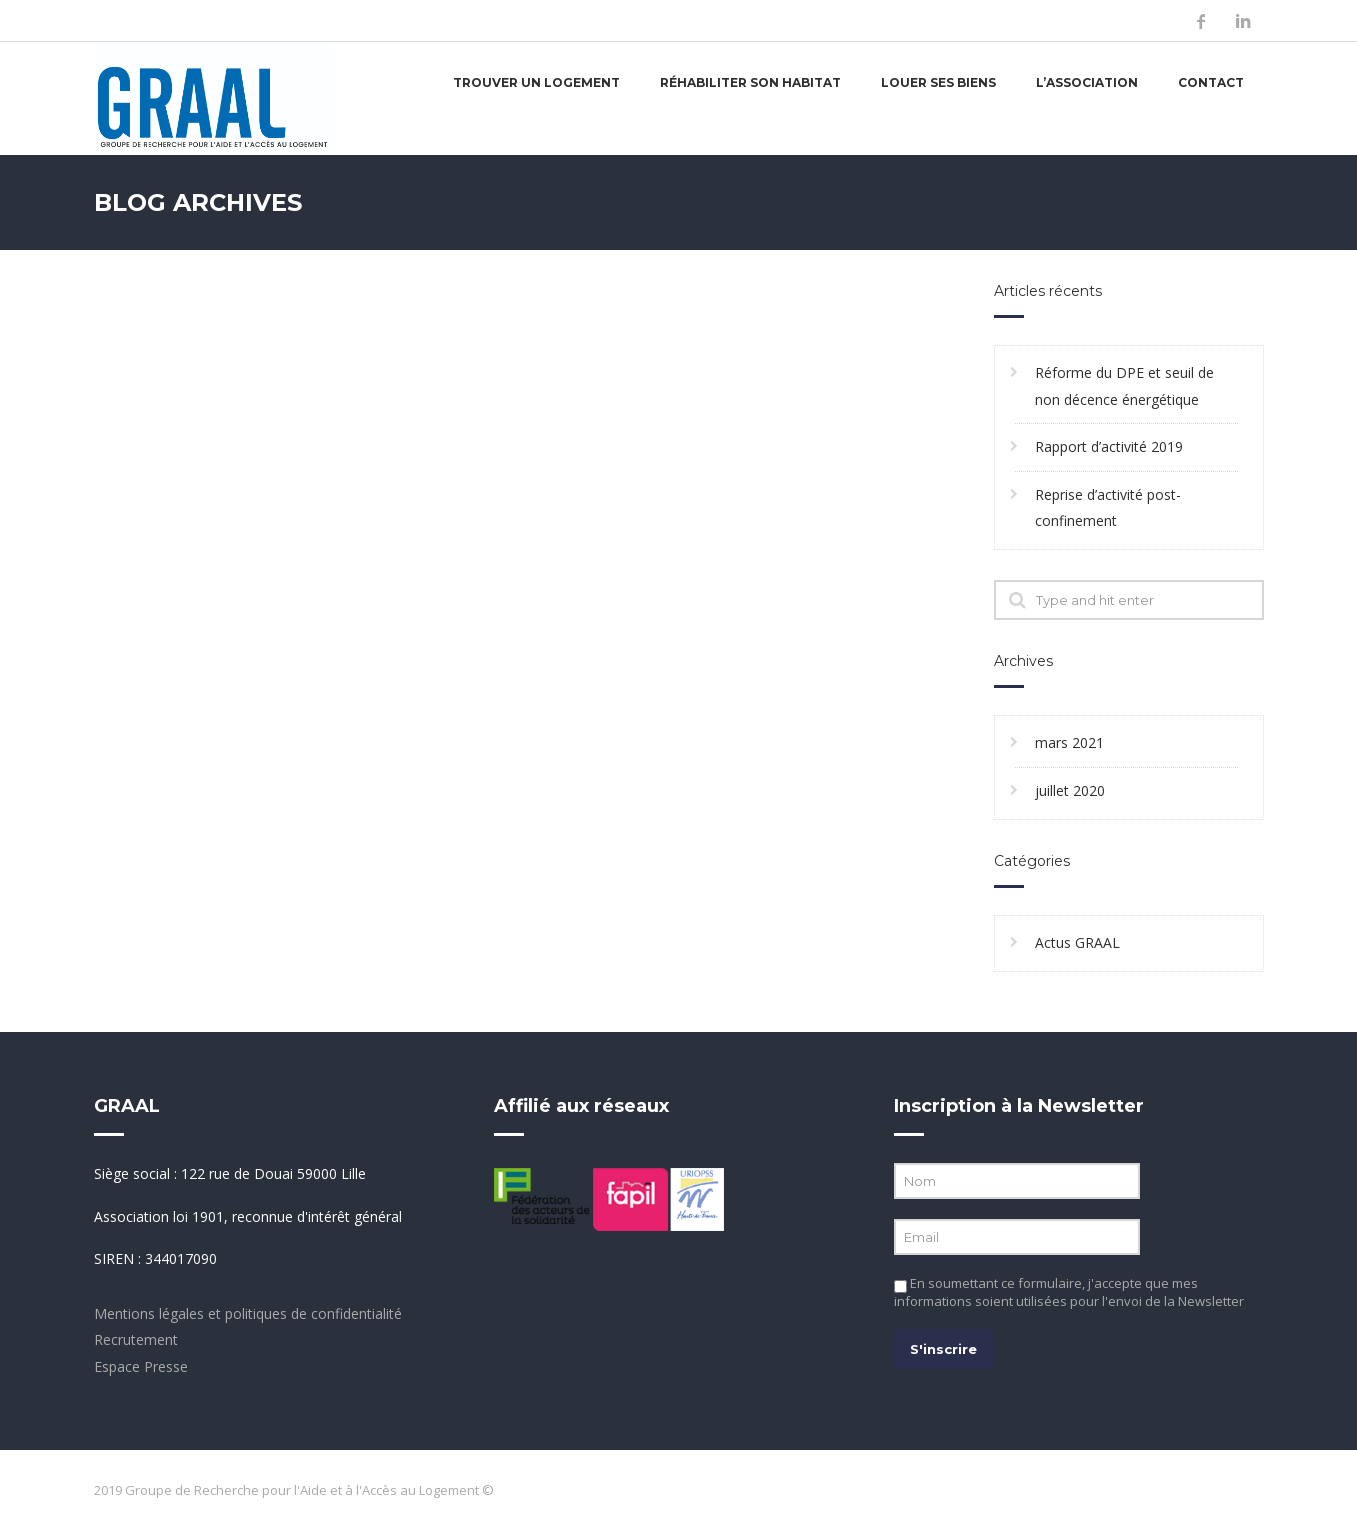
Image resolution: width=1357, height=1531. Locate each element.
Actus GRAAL (1077, 942)
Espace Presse (141, 1366)
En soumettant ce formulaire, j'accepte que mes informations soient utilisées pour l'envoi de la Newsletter (1069, 1292)
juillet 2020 (1070, 790)
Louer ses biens (938, 82)
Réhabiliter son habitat (750, 82)
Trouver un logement (536, 82)
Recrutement (136, 1339)
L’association (1087, 82)
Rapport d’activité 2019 (1109, 446)
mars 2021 (1069, 742)
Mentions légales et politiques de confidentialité (248, 1313)
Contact (1211, 82)
